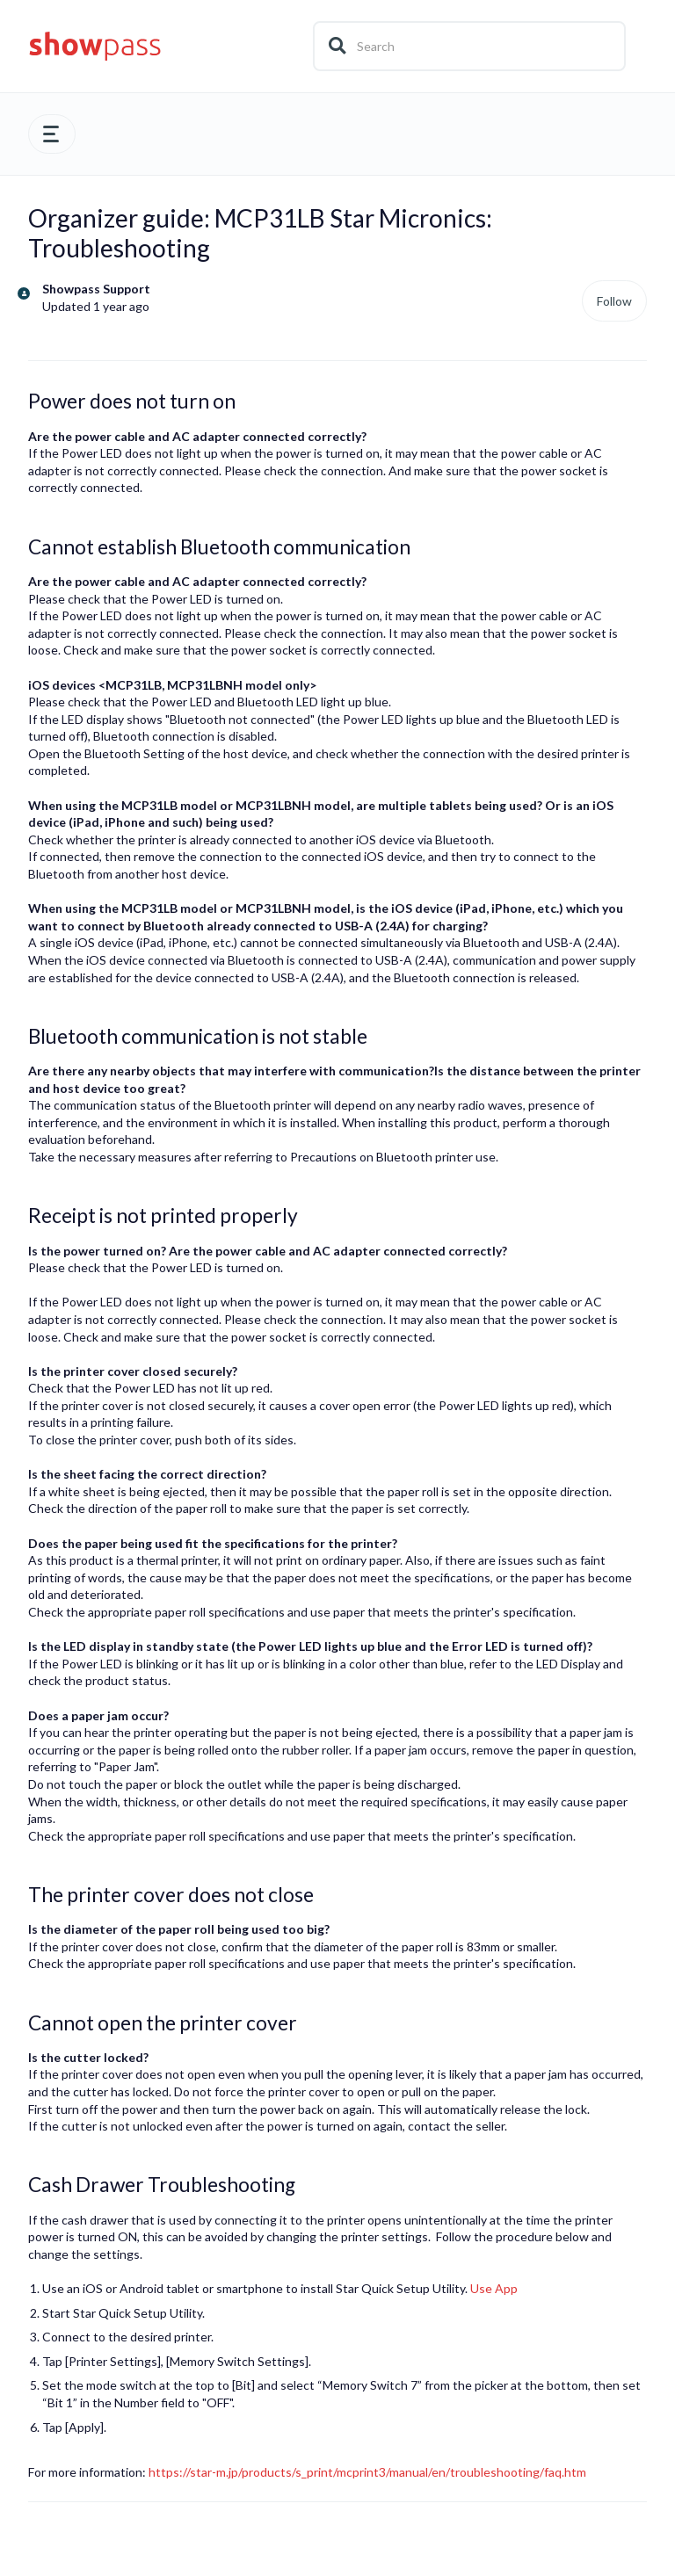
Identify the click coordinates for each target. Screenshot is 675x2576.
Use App (494, 2288)
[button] (52, 134)
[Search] (469, 46)
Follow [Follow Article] (614, 300)
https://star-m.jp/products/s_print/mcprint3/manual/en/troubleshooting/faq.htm (367, 2471)
